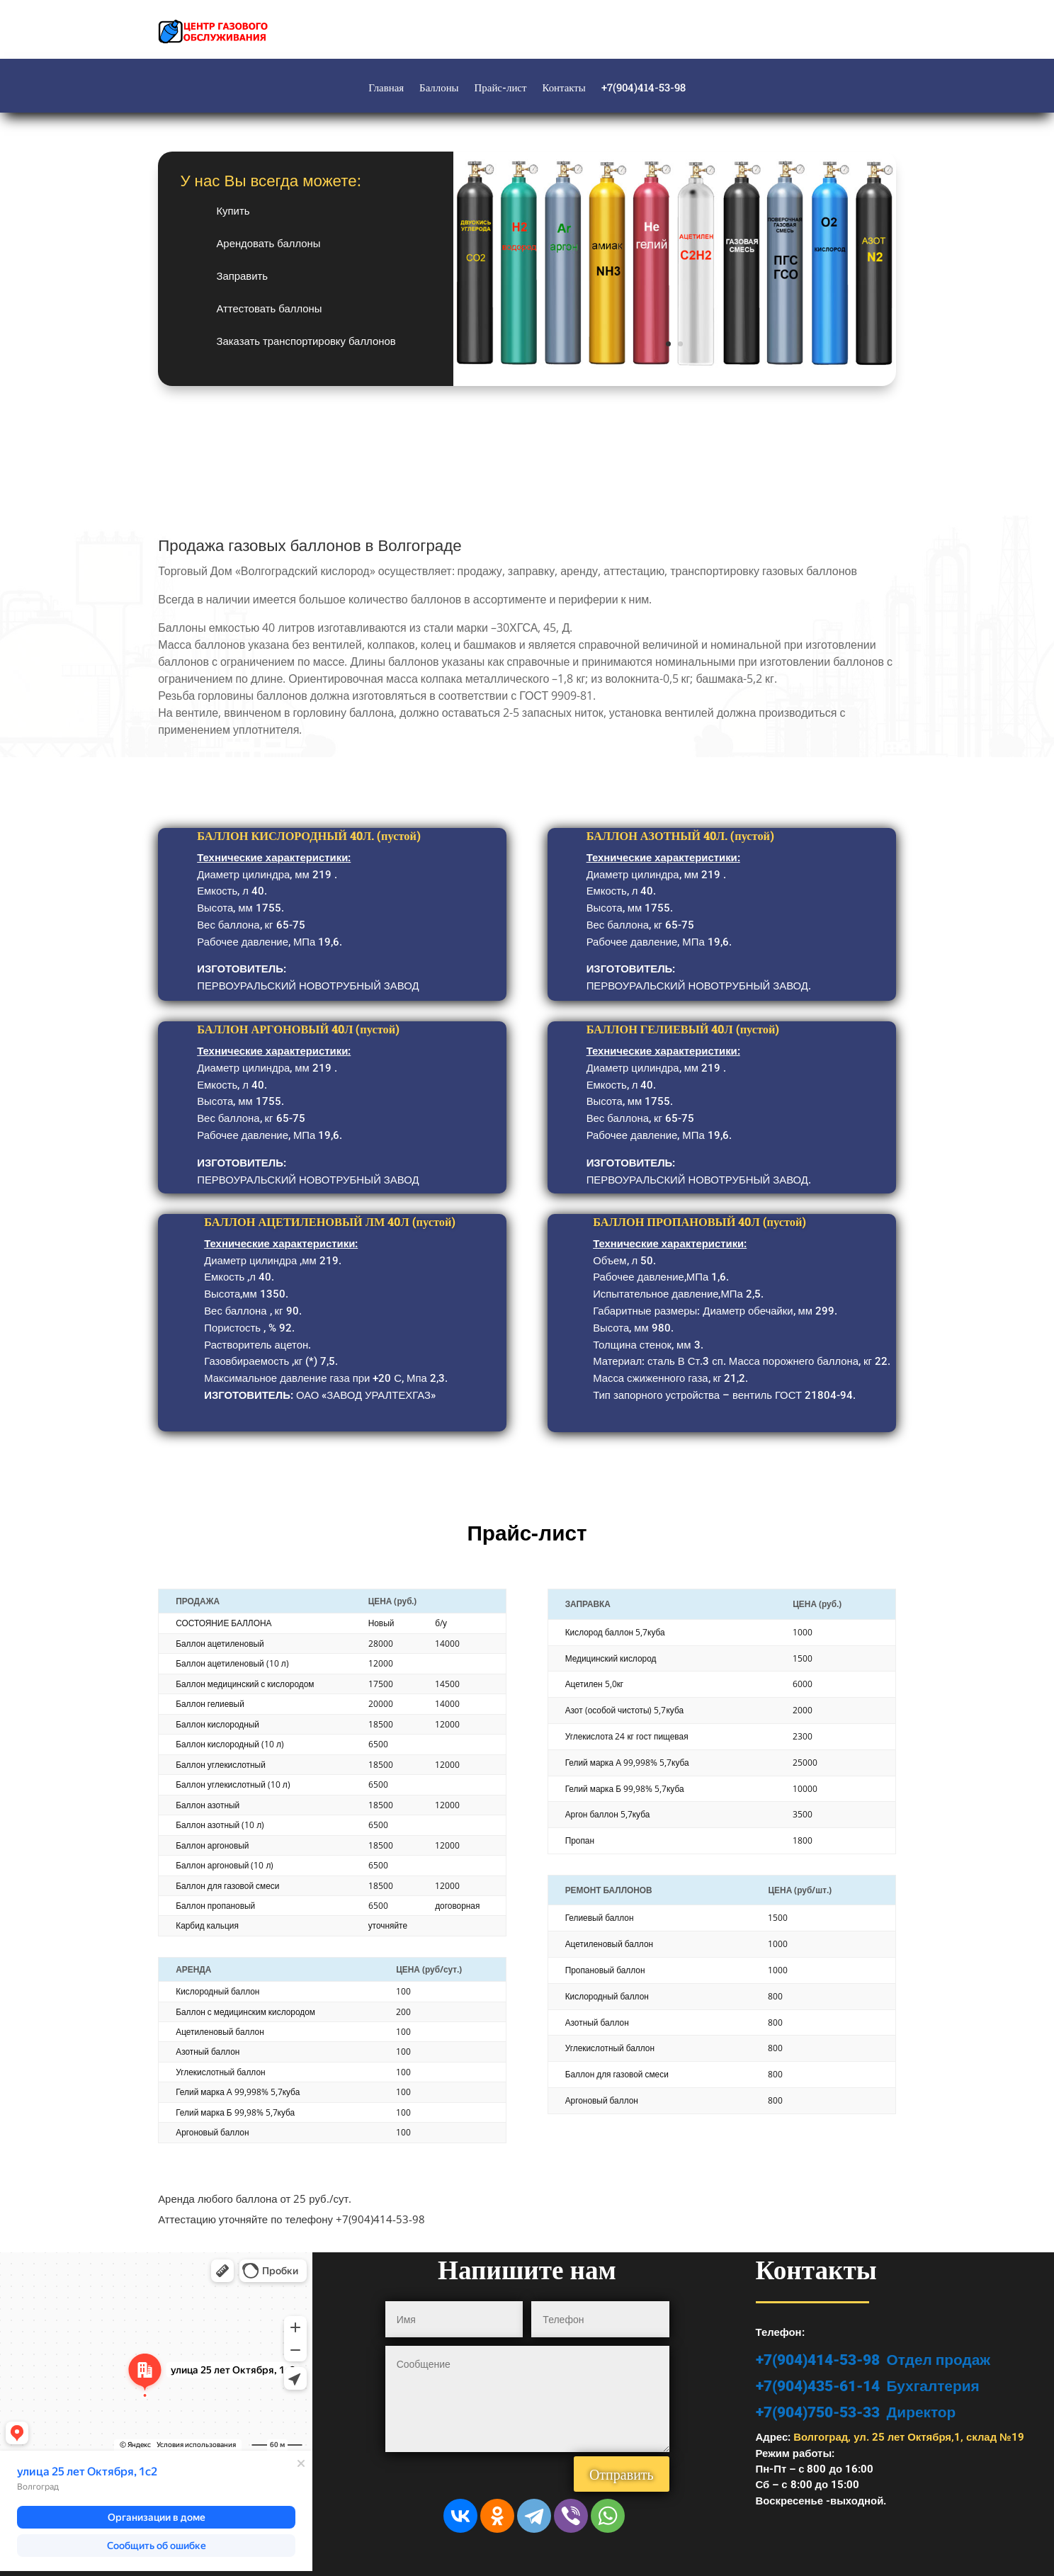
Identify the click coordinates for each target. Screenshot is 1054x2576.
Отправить (621, 2474)
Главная (386, 88)
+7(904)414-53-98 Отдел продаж (873, 2359)
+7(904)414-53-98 (643, 88)
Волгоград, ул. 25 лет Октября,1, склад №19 (908, 2437)
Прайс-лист (501, 88)
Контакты (563, 88)
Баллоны (439, 88)
